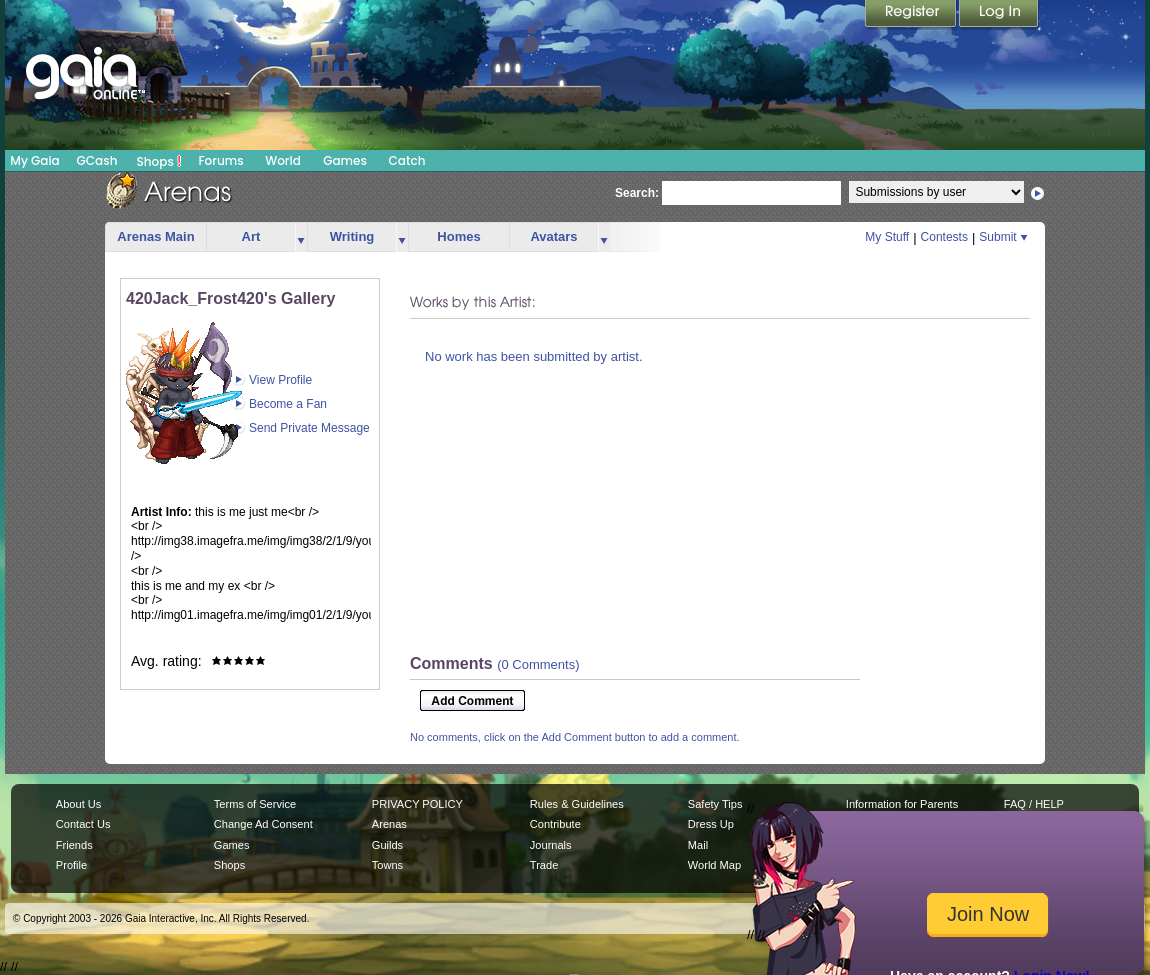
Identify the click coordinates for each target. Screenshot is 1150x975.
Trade (544, 865)
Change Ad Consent (263, 824)
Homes (458, 236)
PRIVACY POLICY (417, 804)
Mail (698, 845)
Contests (944, 237)
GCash (97, 160)
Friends (74, 845)
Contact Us (83, 824)
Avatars (553, 236)
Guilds (387, 845)
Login (999, 15)
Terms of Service (255, 804)
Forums (220, 160)
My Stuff (887, 237)
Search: (637, 193)
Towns (387, 865)
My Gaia (34, 160)
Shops (159, 161)
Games (345, 160)
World (283, 160)
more (301, 237)
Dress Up (711, 824)
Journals (551, 845)
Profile (71, 865)
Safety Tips (715, 804)
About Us (78, 804)
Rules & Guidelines (577, 804)
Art (251, 236)
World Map (714, 865)
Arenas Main (155, 236)
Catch (407, 160)
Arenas (389, 824)
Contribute (555, 824)
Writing (352, 236)
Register (912, 15)
